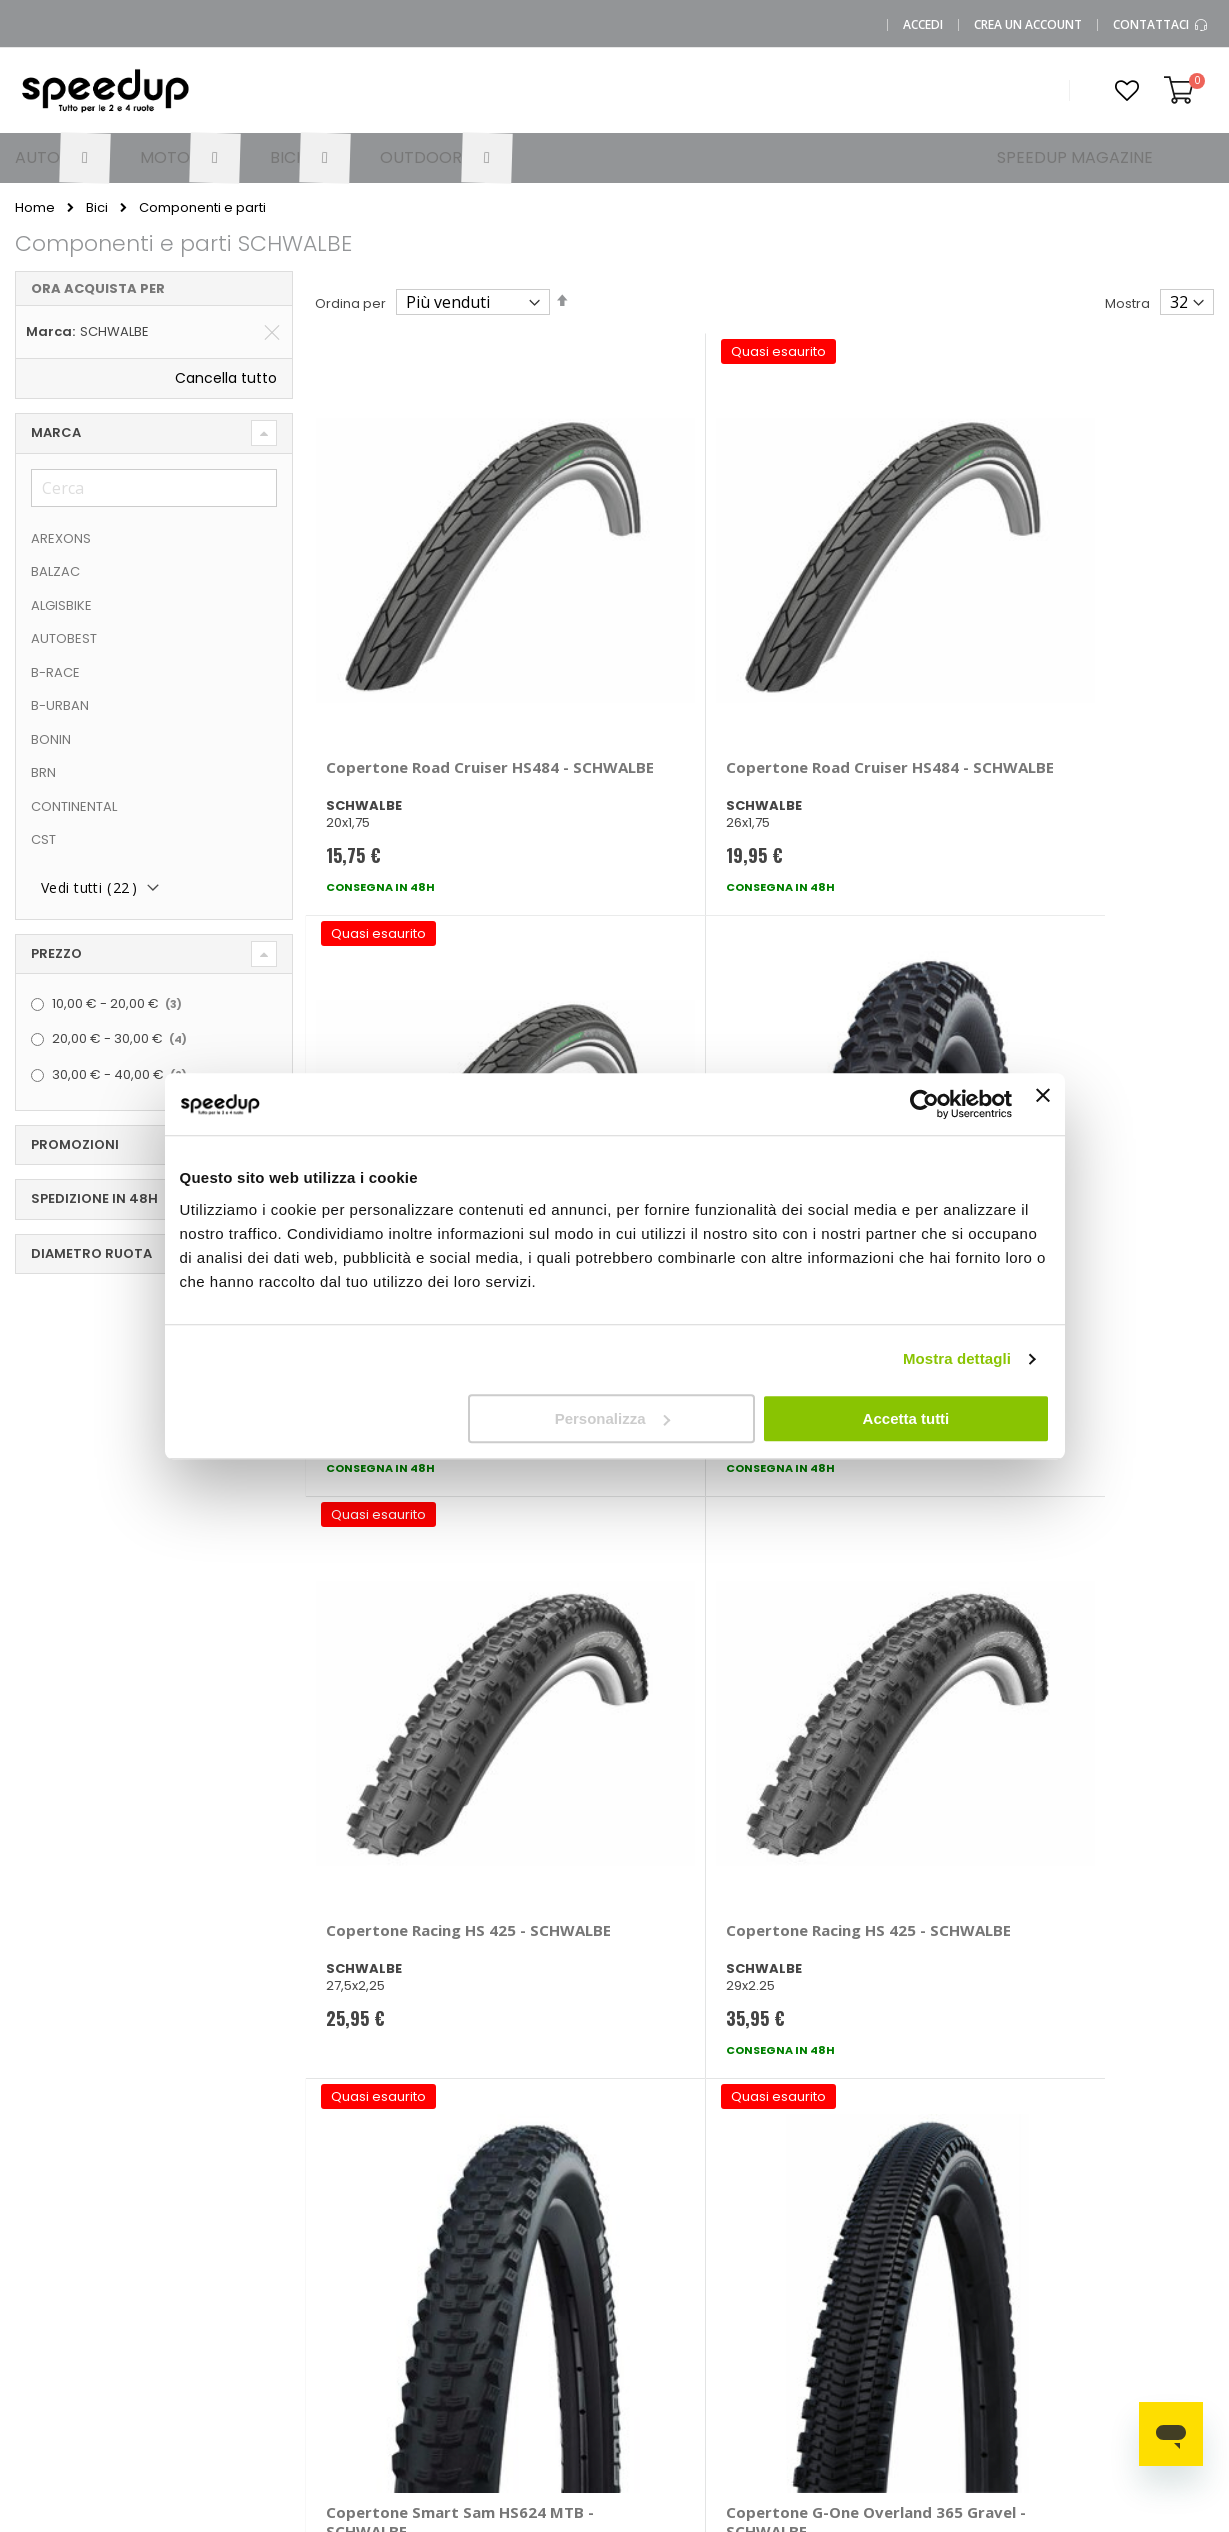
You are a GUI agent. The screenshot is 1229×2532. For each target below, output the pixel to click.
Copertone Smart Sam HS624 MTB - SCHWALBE (851, 1027)
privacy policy (734, 1873)
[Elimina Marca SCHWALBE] (272, 332)
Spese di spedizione (526, 2277)
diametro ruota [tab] (91, 1253)
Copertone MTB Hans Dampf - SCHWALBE (1095, 606)
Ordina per (350, 303)
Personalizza (612, 1418)
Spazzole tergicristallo (1115, 2225)
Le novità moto (815, 2218)
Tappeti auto (1116, 2297)
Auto (645, 2231)
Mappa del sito (201, 2297)
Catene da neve (1128, 2185)
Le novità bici (809, 2251)
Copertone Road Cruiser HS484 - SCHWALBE (388, 616)
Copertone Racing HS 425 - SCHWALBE (405, 1017)
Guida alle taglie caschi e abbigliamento (821, 2297)
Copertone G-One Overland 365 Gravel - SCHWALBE (1096, 1027)
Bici (97, 207)
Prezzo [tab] (56, 953)
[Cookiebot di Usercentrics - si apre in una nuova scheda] (924, 1104)
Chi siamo (185, 2231)
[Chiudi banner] (1043, 1104)
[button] (1127, 91)
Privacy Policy (197, 2330)
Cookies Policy (200, 2363)
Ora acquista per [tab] (98, 288)
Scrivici (344, 2264)
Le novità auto (813, 2185)
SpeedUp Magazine (218, 2264)
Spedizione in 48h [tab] (94, 1198)
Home (35, 208)
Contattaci (1161, 25)
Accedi (923, 25)
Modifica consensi (212, 2396)
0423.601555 (193, 2198)
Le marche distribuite (664, 2192)
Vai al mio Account (382, 2185)
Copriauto (970, 2251)
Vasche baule (1120, 2264)
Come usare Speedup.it (501, 2238)
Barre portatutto (989, 2185)
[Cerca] (154, 488)
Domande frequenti (355, 2225)
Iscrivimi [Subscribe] (615, 1925)
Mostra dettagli (957, 1358)
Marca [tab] (56, 432)
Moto (646, 2264)
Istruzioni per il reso (522, 2310)
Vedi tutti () (89, 888)
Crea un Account (1028, 25)
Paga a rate (498, 2343)
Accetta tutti (906, 1418)
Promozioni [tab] (75, 1144)
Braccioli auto (981, 2218)
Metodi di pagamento (499, 2192)
